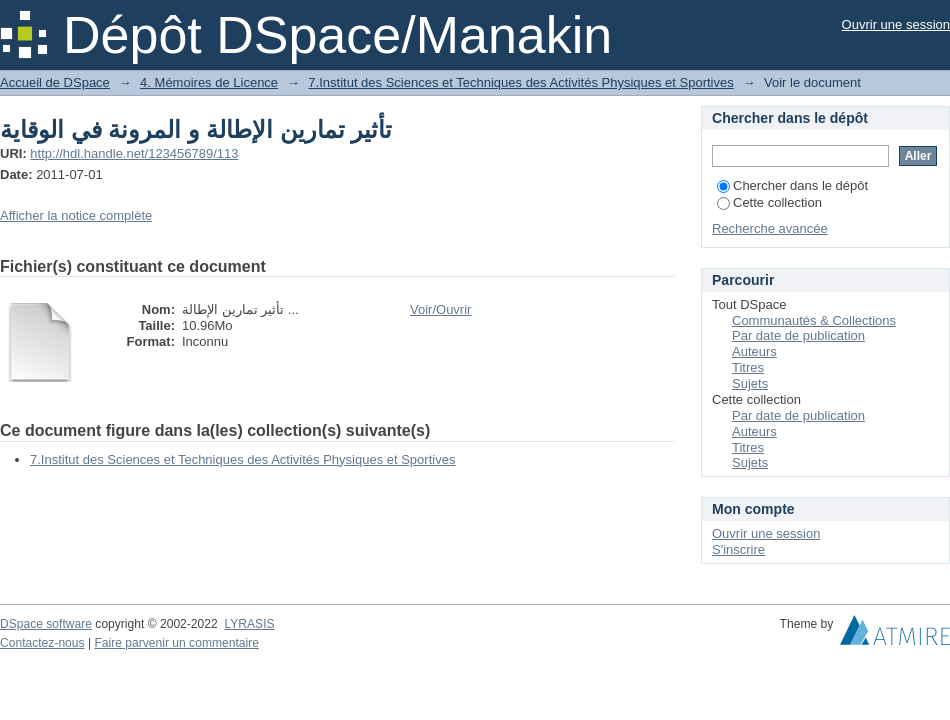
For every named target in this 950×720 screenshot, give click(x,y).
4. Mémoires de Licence (209, 82)
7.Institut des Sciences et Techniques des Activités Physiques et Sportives (520, 82)
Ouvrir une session (896, 24)
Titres (748, 367)
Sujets (750, 383)
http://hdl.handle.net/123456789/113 (134, 153)
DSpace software (46, 624)
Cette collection (769, 202)
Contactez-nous (42, 643)
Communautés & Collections (814, 320)
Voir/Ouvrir (440, 309)
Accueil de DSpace (55, 82)
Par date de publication (798, 335)
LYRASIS (249, 624)
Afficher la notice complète (76, 215)
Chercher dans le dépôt (792, 185)
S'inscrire (738, 549)
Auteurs (754, 351)
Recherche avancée (770, 228)
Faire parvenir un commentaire (176, 643)
